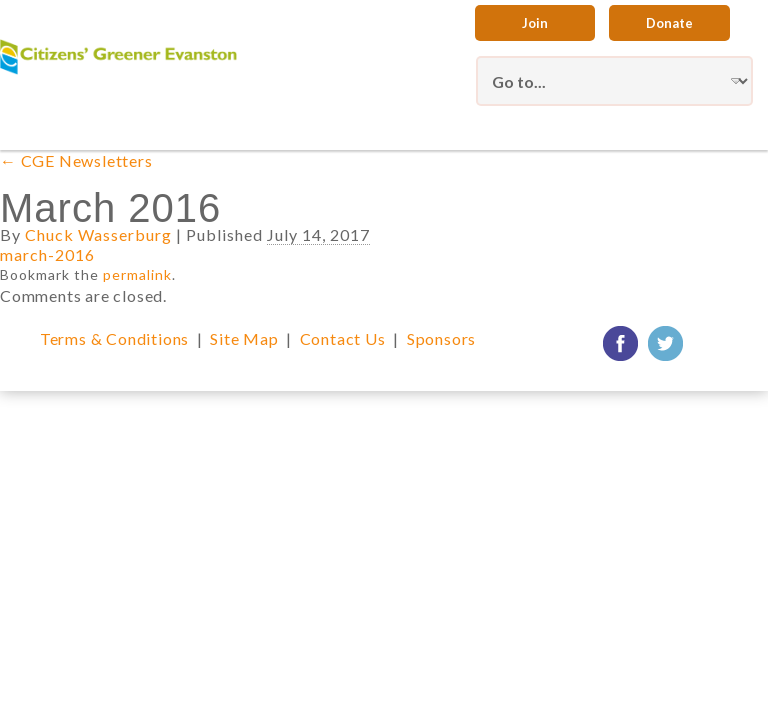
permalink (137, 274)
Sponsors (441, 338)
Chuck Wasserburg (98, 234)
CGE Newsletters (76, 160)
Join (535, 23)
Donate (669, 23)
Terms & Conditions (114, 338)
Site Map (244, 338)
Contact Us (343, 338)
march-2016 (47, 254)
